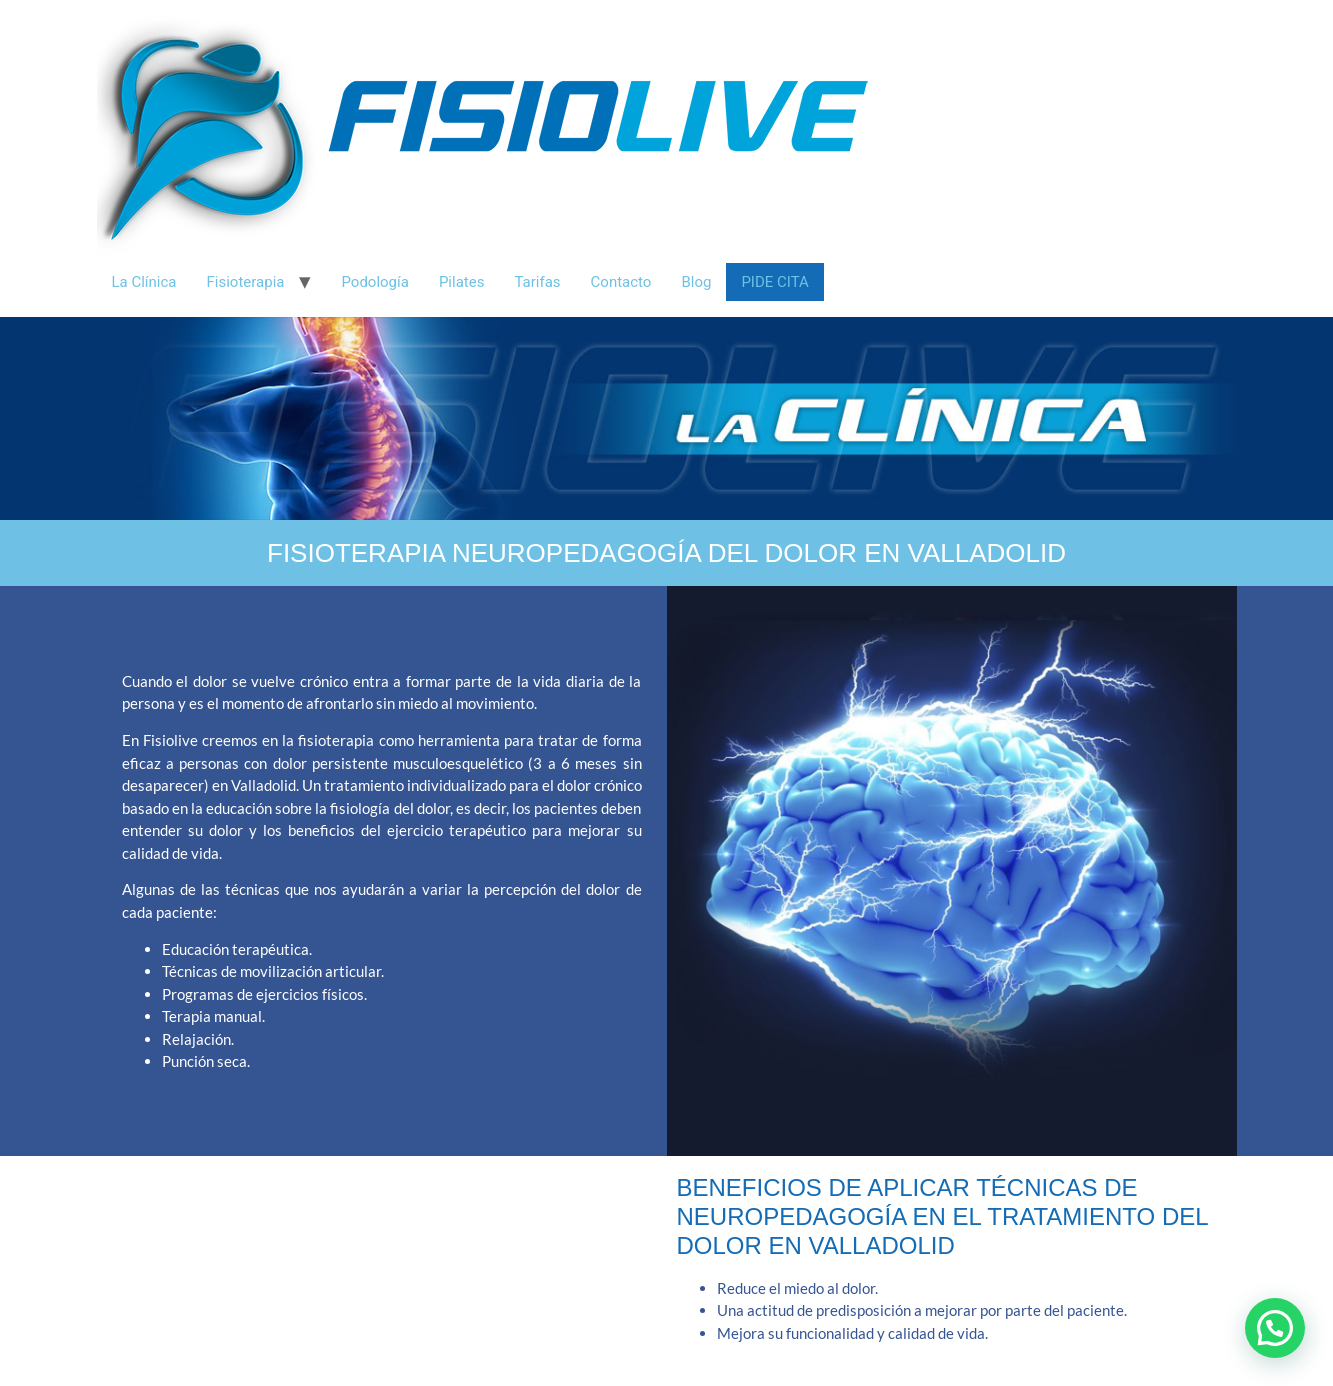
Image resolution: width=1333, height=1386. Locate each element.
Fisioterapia (246, 282)
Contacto (621, 282)
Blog (696, 282)
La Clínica (144, 282)
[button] (1275, 1328)
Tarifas (537, 282)
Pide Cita (774, 282)
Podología (374, 282)
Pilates (462, 282)
